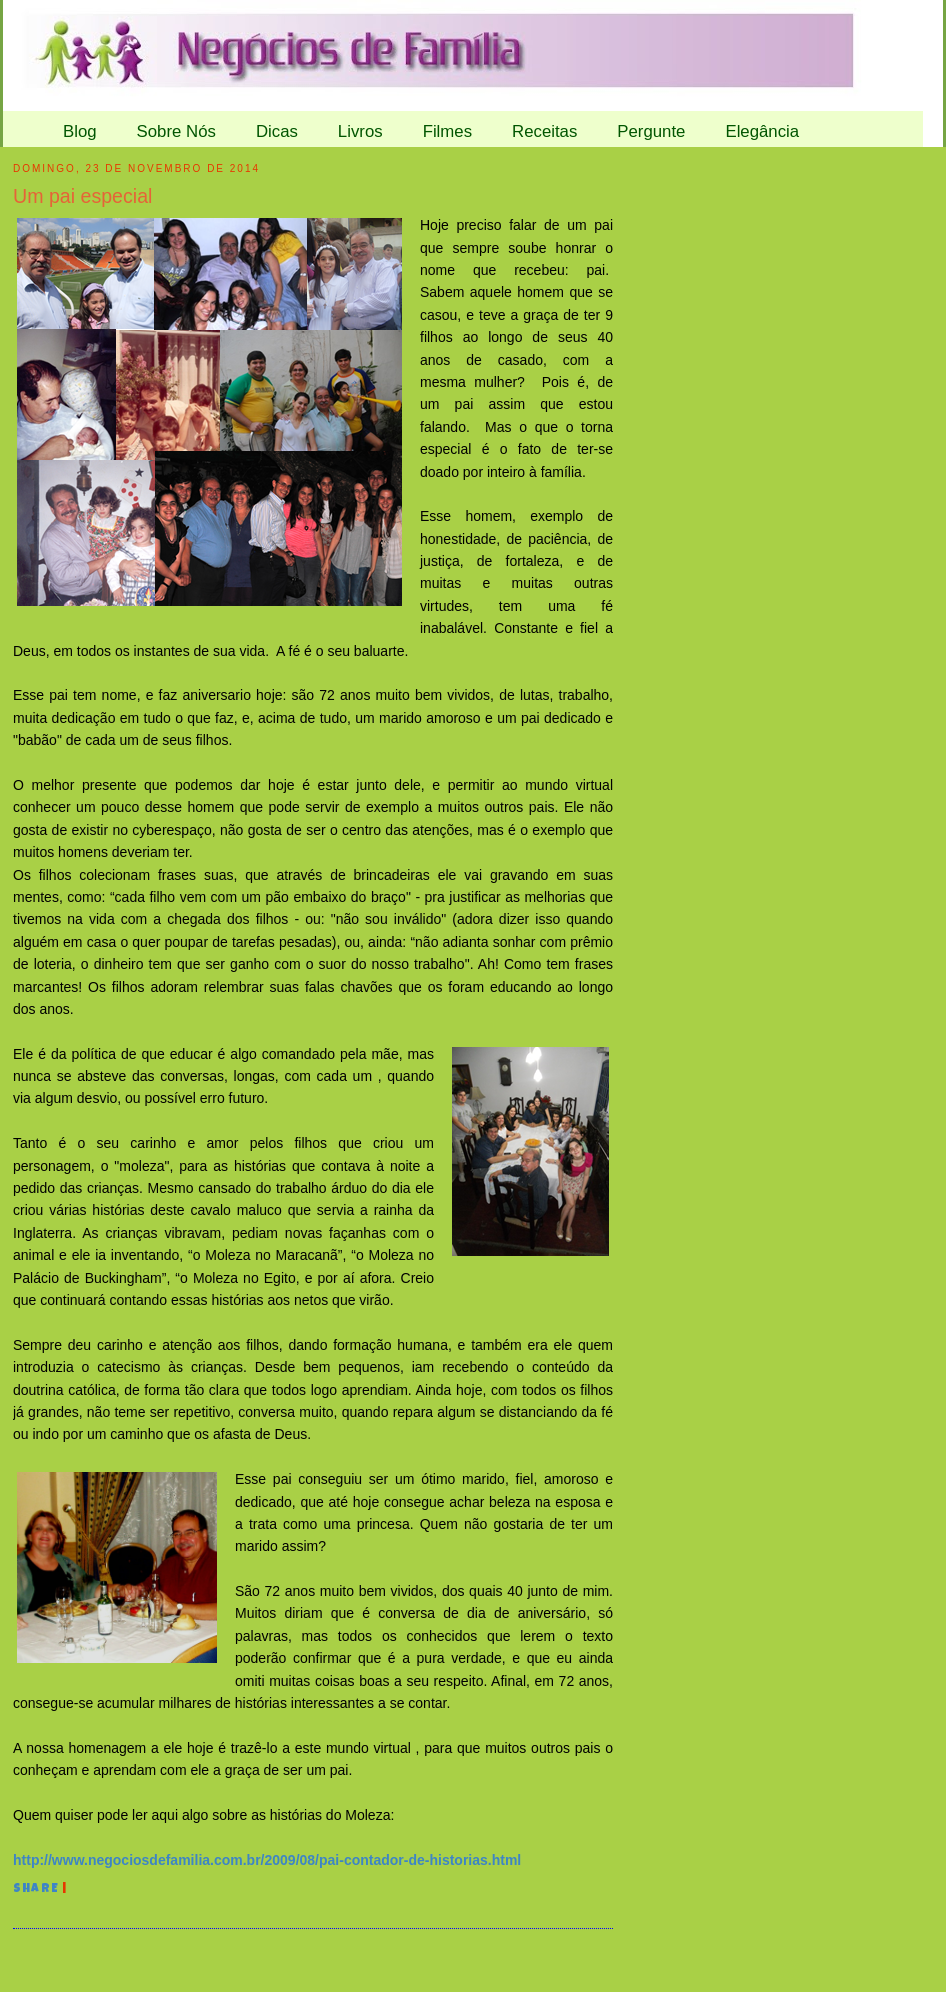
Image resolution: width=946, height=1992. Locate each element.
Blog (80, 131)
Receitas (544, 131)
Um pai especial (82, 196)
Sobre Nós (176, 131)
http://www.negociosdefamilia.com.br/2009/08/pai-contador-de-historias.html (267, 1860)
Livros (360, 131)
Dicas (277, 131)
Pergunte (651, 131)
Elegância (762, 131)
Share (36, 1890)
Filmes (447, 131)
